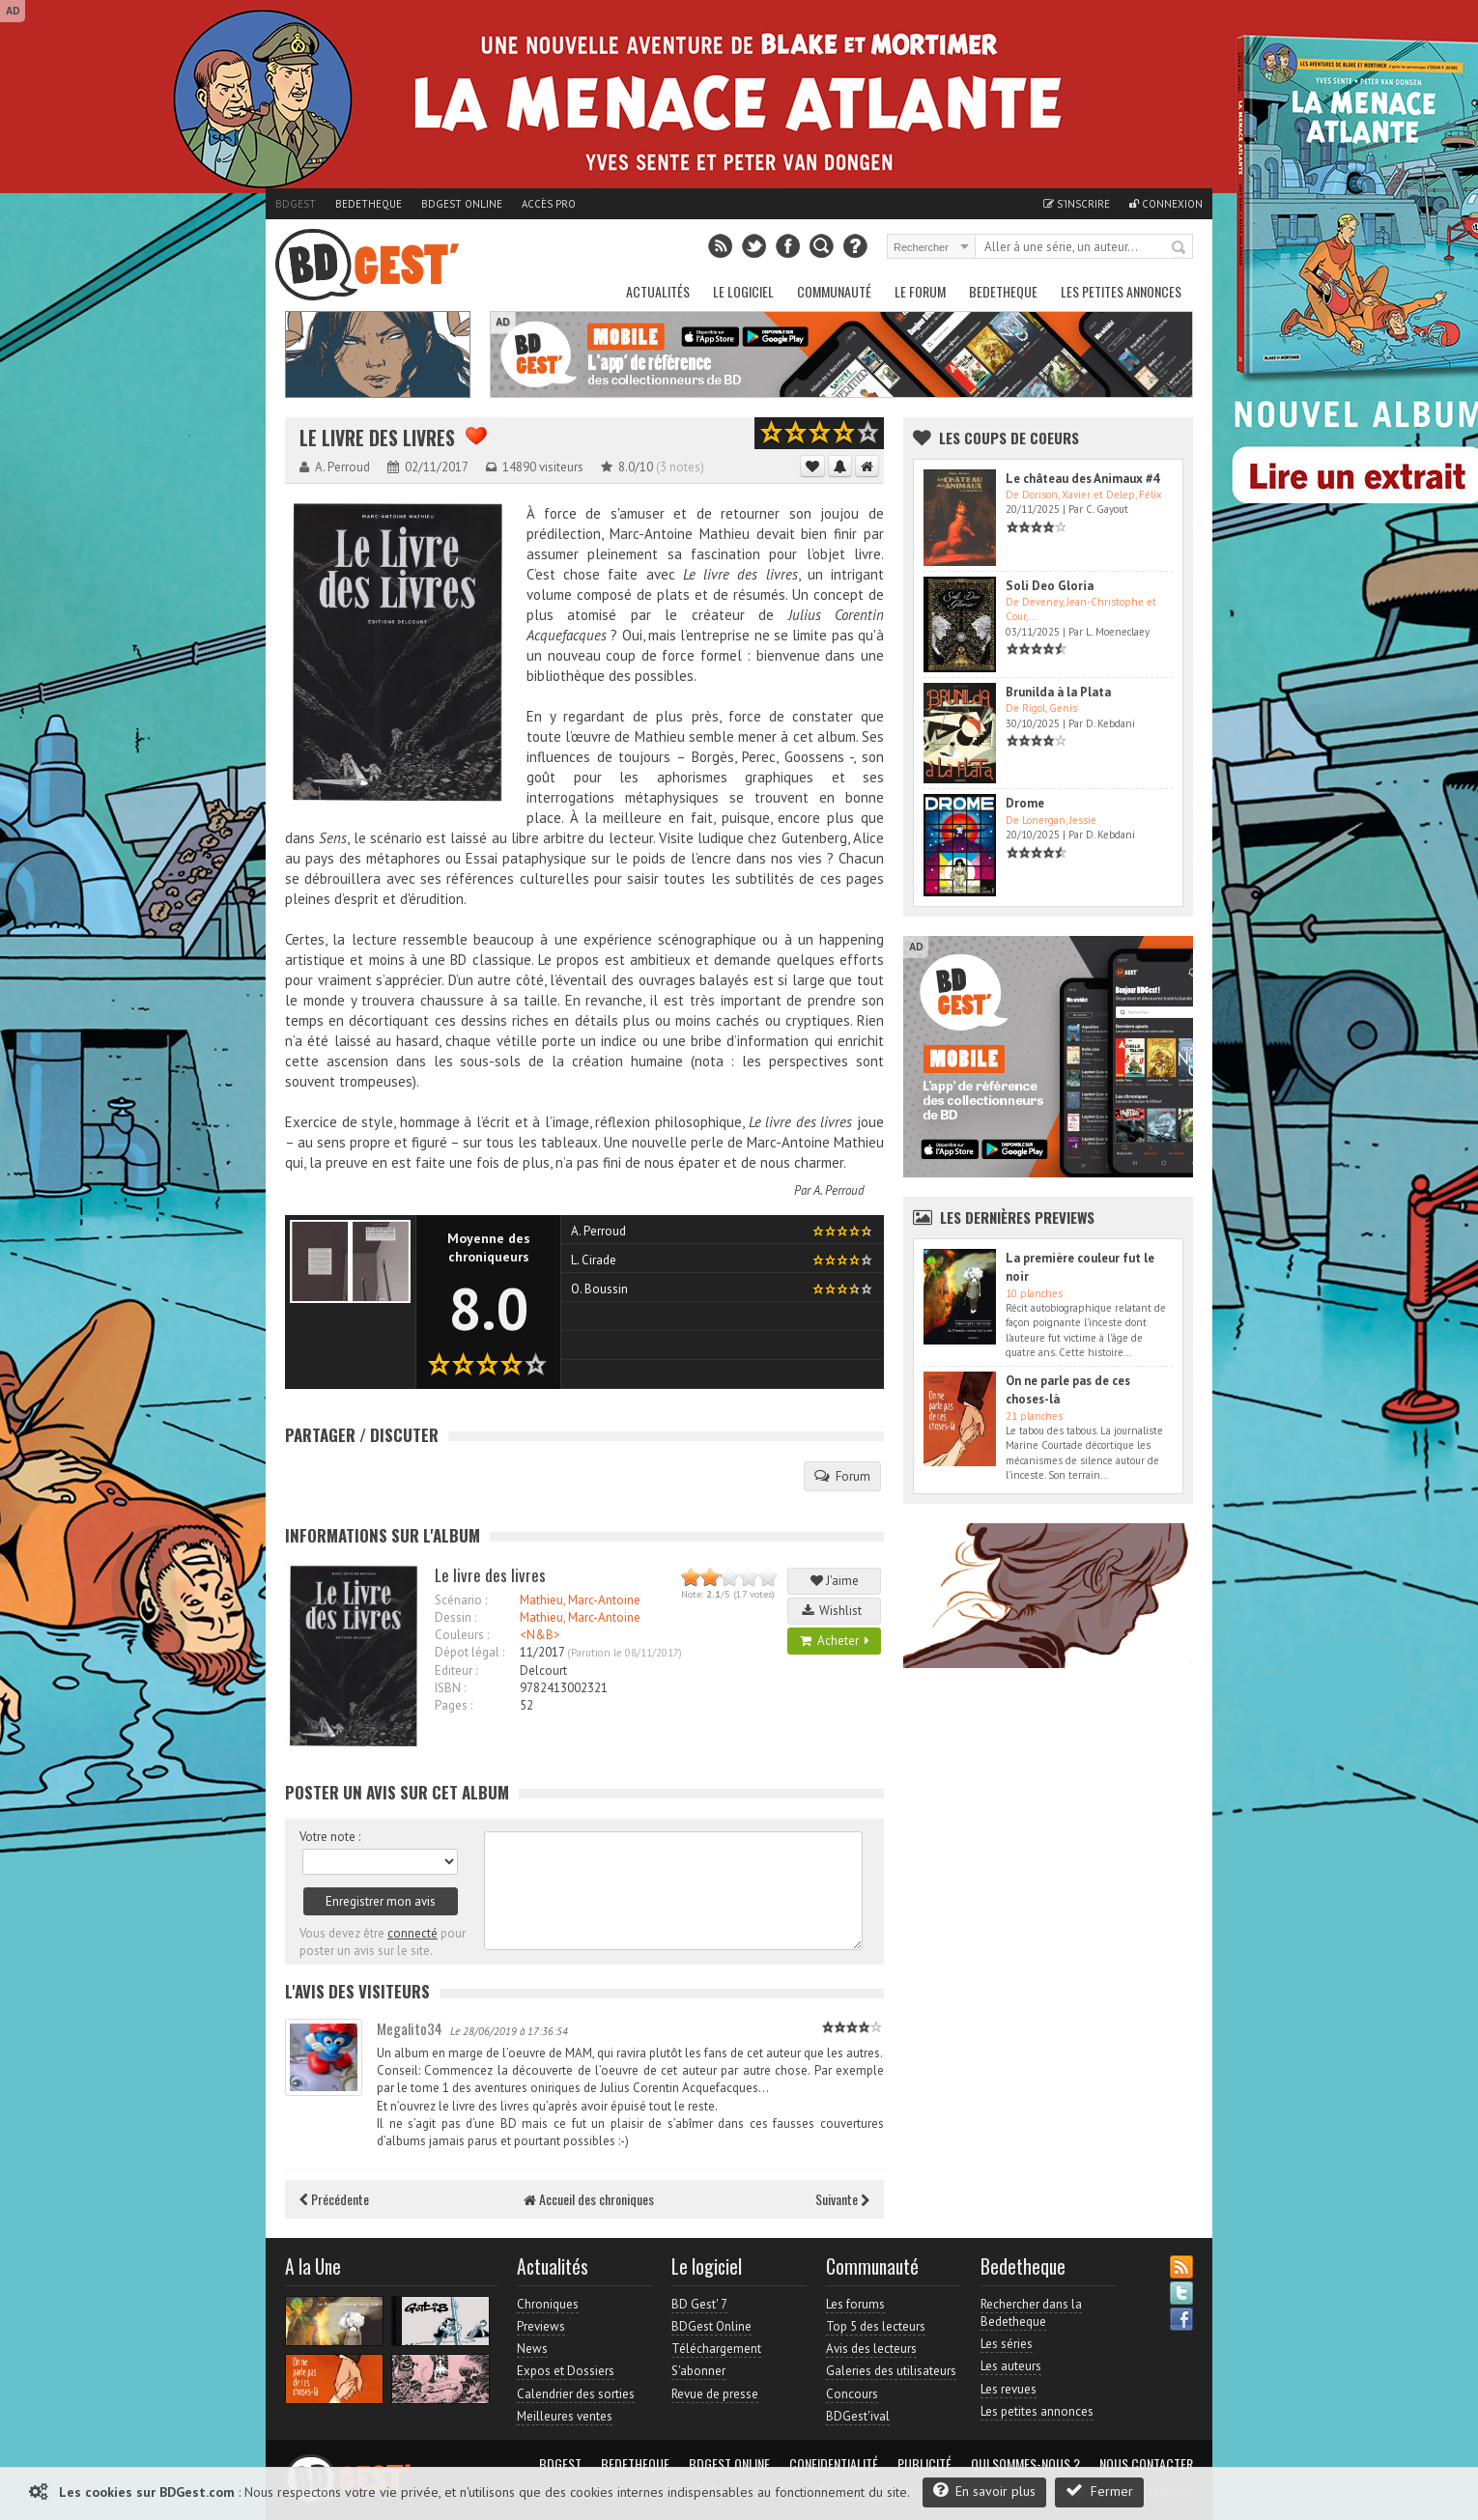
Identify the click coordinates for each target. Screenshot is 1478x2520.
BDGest (295, 204)
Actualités (658, 291)
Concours (852, 2394)
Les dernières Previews (1017, 1217)
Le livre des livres (377, 438)
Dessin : (455, 1617)
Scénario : (461, 1600)
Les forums (855, 2304)
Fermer (1099, 2490)
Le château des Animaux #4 (1082, 478)
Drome (1025, 803)
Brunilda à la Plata (1058, 692)
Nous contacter (1146, 2464)
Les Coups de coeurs (1009, 437)
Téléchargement (716, 2348)
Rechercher (1179, 248)
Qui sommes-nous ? (1025, 2464)
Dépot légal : (469, 1652)
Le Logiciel (743, 291)
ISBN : (450, 1688)
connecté (412, 1933)
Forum (842, 1476)
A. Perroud (839, 1190)
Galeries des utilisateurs (891, 2371)
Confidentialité (833, 2464)
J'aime (834, 1580)
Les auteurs (1011, 2366)
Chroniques (548, 2304)
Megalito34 (409, 2028)
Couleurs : (462, 1635)
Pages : (453, 1705)
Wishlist (834, 1610)
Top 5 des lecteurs (875, 2326)
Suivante (842, 2199)
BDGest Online (461, 204)
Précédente (334, 2199)
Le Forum (920, 291)
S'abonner (698, 2371)
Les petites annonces (1121, 291)
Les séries (1007, 2344)
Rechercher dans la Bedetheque (1031, 2313)
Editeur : (456, 1670)
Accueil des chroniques (589, 2199)
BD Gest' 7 (699, 2304)
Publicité (924, 2464)
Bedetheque (368, 204)
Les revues (1009, 2389)
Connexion (1166, 204)
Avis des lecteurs (871, 2348)
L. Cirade (593, 1260)
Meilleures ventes (564, 2416)
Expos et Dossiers (565, 2371)
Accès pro (549, 204)
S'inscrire (1076, 204)
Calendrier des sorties (576, 2394)
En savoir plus (984, 2490)
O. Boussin (599, 1289)
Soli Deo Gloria (1050, 586)
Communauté (834, 291)
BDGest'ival (858, 2416)
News (532, 2348)
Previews (541, 2326)
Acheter (834, 1640)
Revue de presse (714, 2394)
